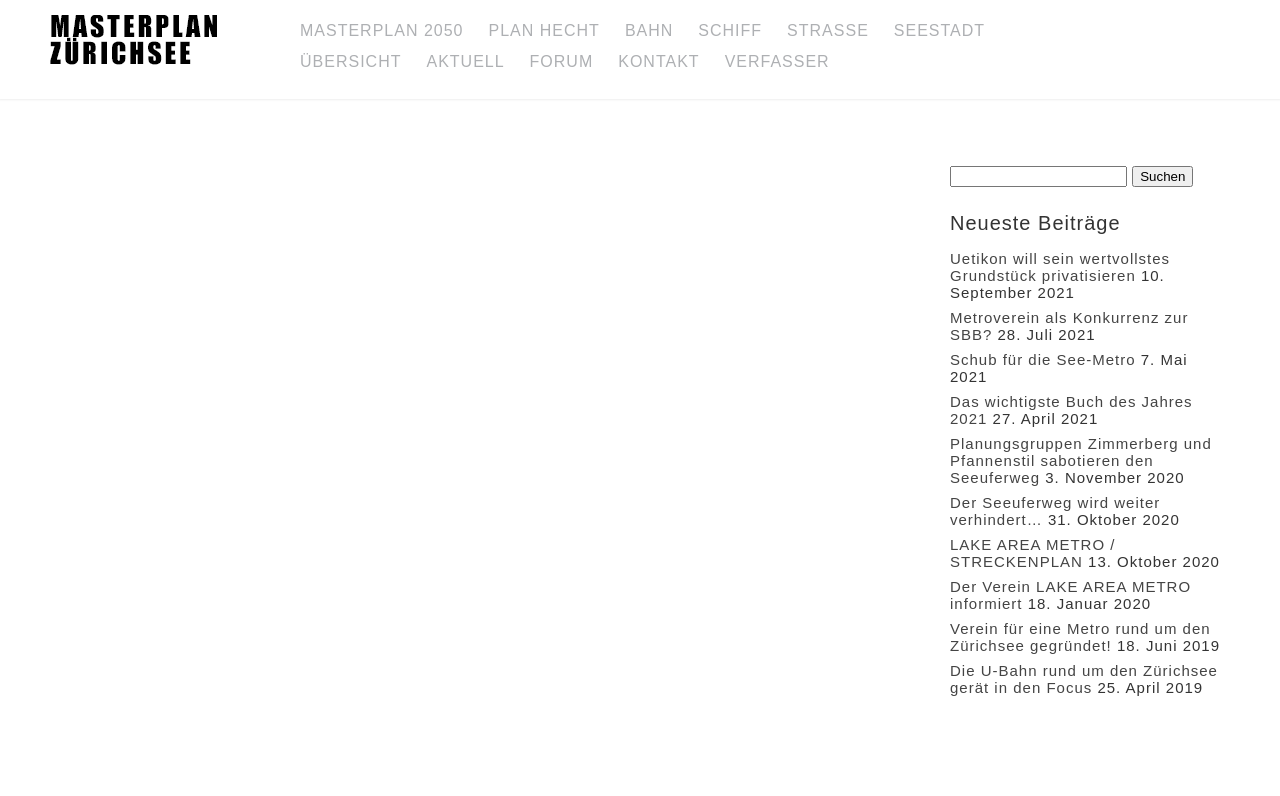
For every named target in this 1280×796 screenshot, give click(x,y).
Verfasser (777, 61)
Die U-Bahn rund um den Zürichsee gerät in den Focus (1084, 679)
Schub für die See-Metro (1043, 359)
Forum (562, 61)
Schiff (730, 30)
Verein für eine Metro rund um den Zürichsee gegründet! (1080, 637)
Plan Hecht (544, 30)
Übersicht (350, 61)
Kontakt (658, 61)
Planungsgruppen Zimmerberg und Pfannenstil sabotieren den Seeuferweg (1081, 460)
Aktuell (465, 61)
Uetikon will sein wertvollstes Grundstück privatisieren (1060, 267)
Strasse (828, 30)
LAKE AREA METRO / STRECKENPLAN (1032, 553)
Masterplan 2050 (382, 30)
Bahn (649, 30)
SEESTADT (939, 30)
